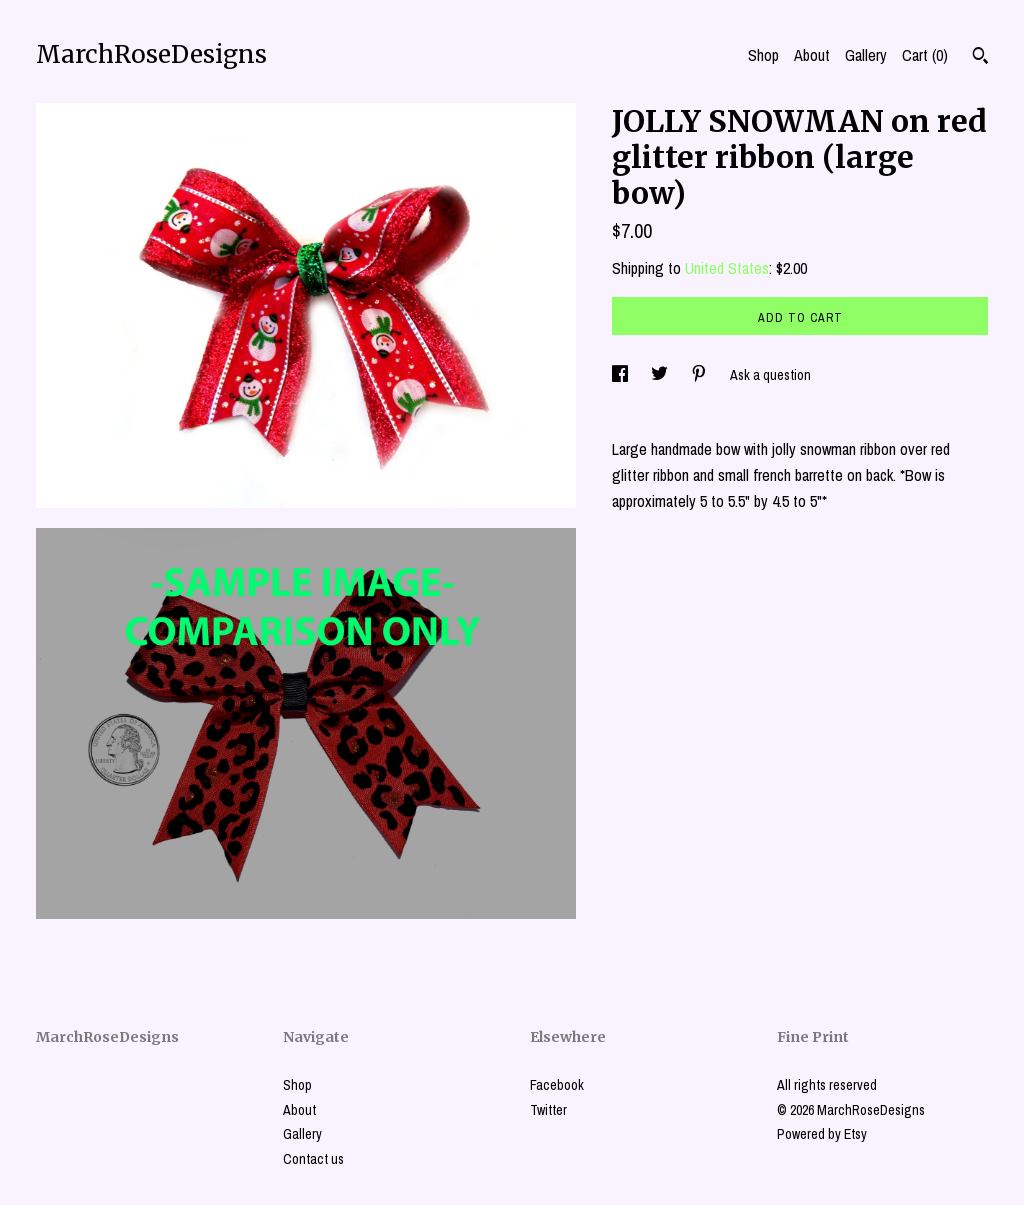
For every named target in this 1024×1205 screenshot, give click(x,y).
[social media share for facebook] (621, 375)
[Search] (980, 58)
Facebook (557, 1085)
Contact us (313, 1159)
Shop (763, 55)
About (812, 55)
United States (727, 268)
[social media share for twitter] (661, 375)
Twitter (548, 1110)
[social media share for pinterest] (700, 375)
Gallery (866, 55)
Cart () (925, 55)
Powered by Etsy (822, 1134)
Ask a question (770, 375)
